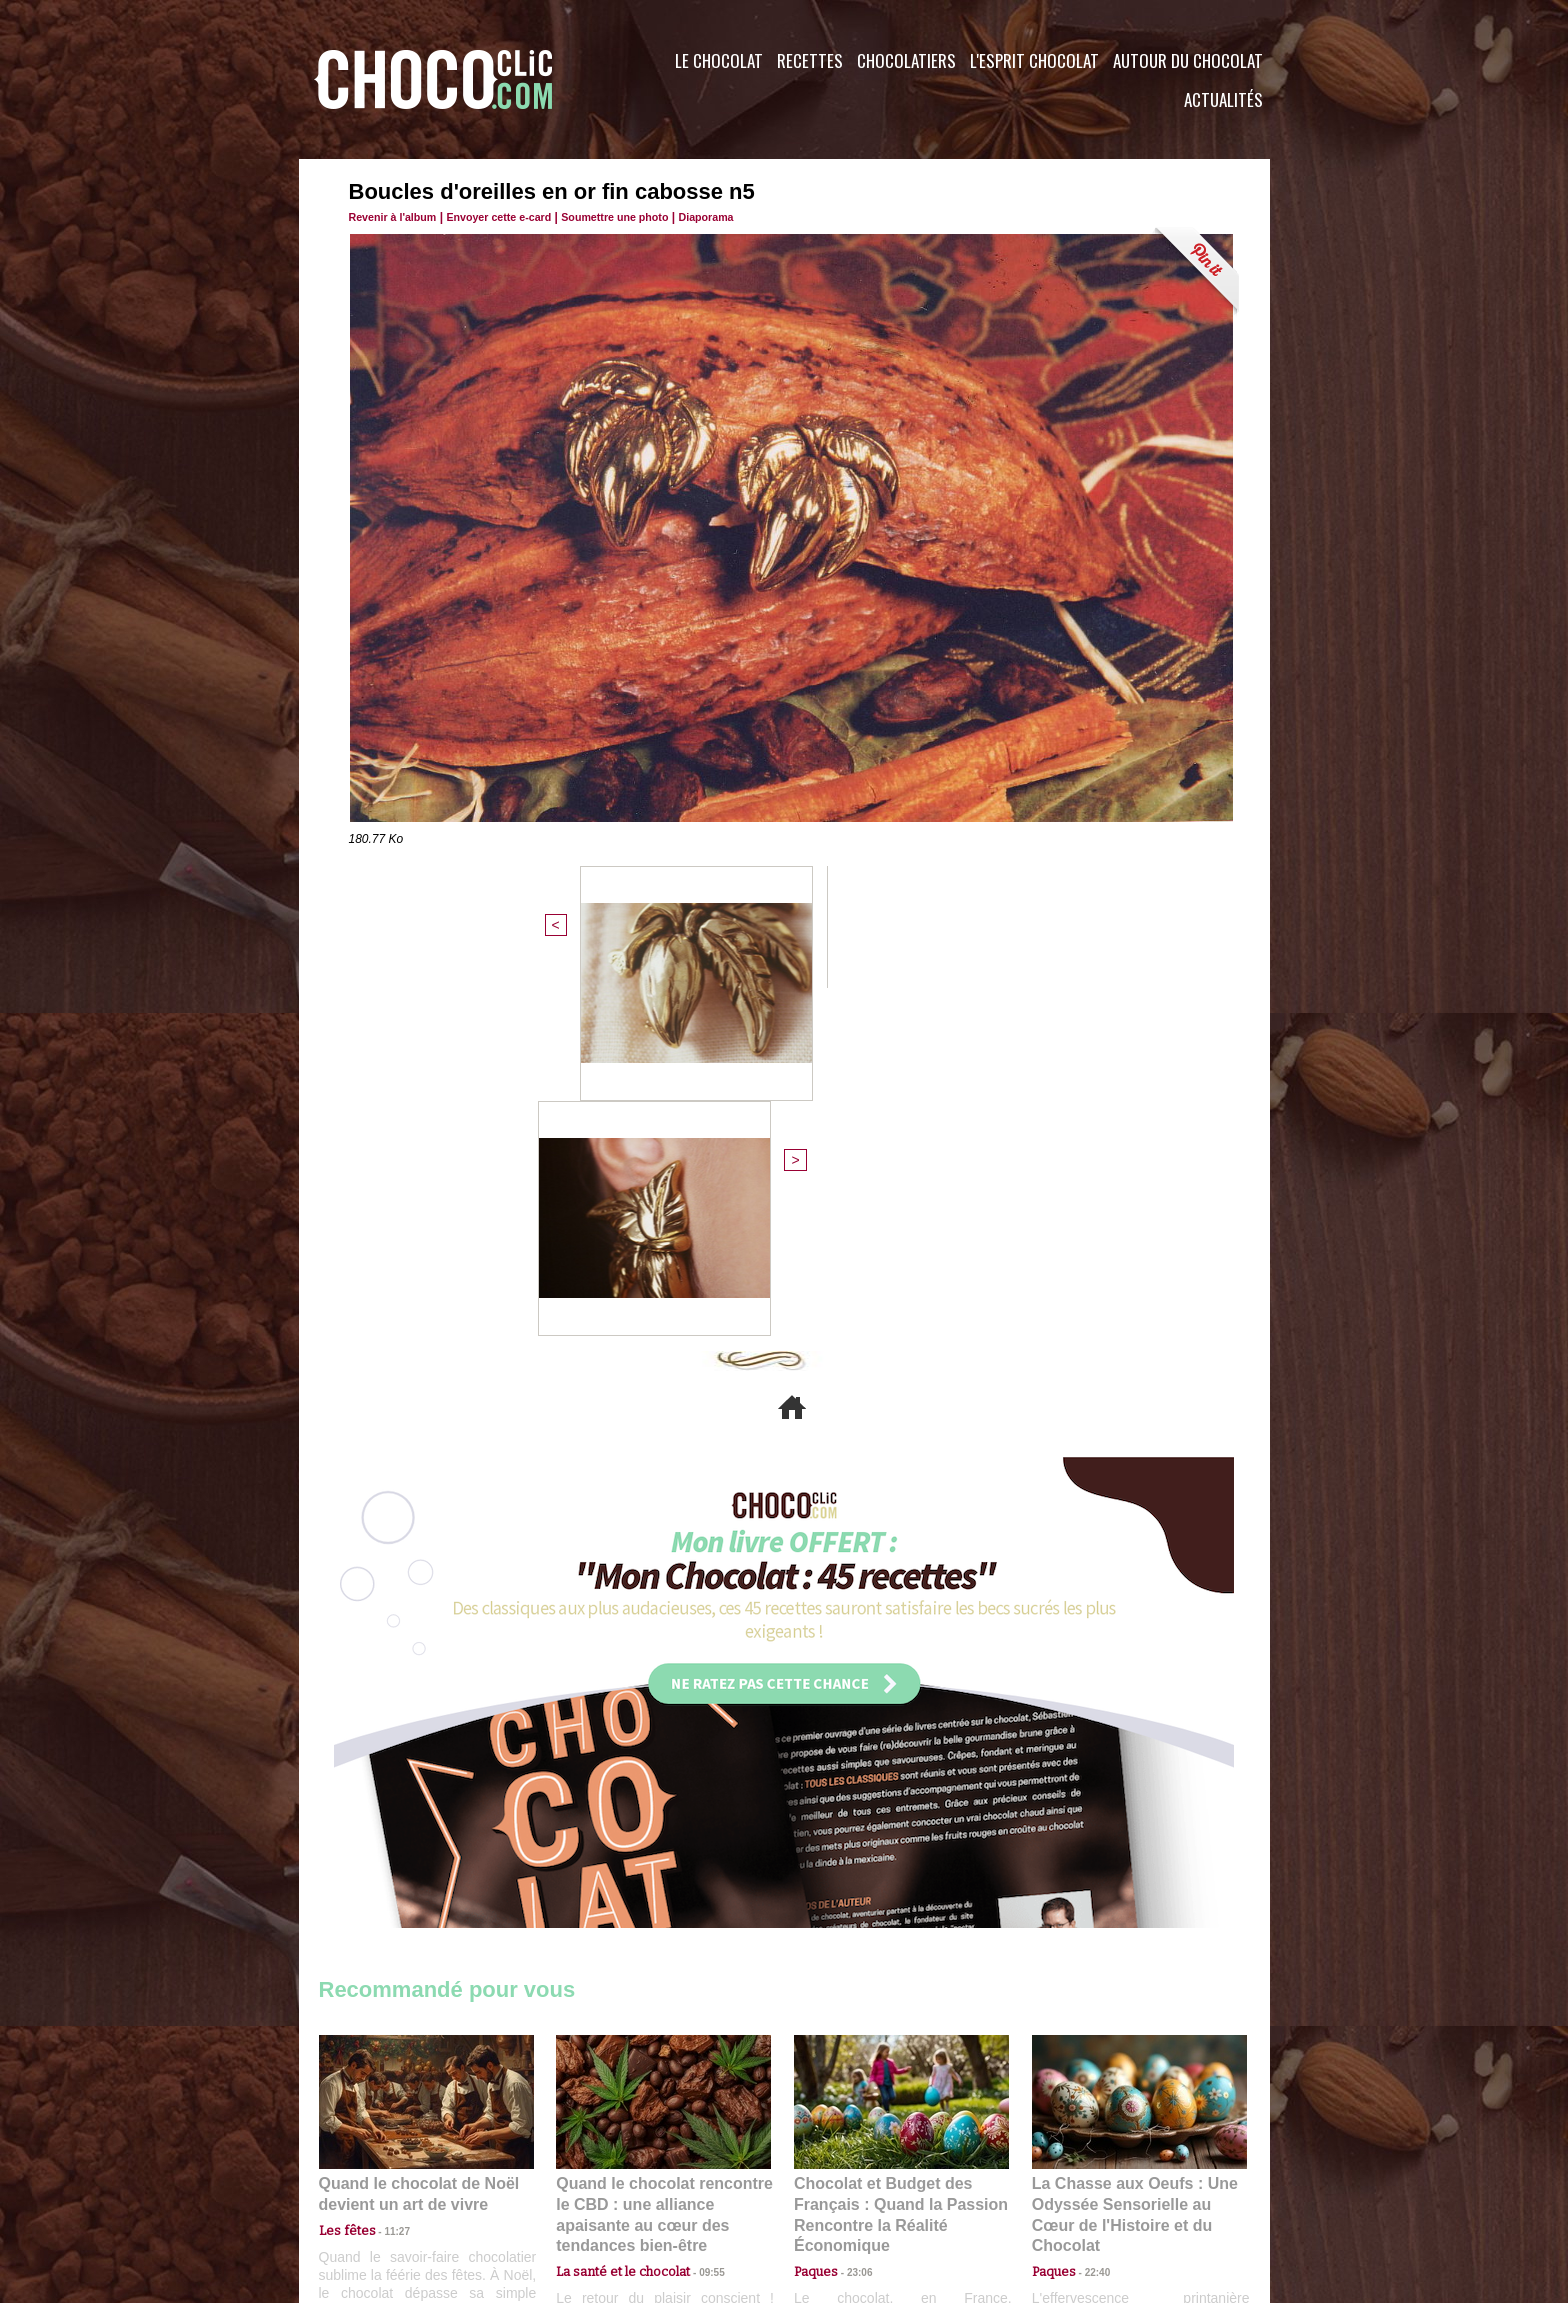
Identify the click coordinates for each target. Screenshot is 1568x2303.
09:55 (696, 1899)
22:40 (1090, 1899)
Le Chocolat (719, 60)
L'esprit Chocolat (1034, 60)
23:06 (852, 1919)
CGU (585, 2182)
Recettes (810, 60)
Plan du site (840, 2182)
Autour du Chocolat (1188, 60)
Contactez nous (379, 2182)
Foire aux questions (1091, 2182)
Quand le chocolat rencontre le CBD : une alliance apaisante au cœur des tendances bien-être (662, 1854)
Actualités (1223, 99)
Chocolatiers (906, 60)
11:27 (386, 1880)
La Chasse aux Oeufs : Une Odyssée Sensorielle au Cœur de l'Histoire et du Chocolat (1131, 1854)
